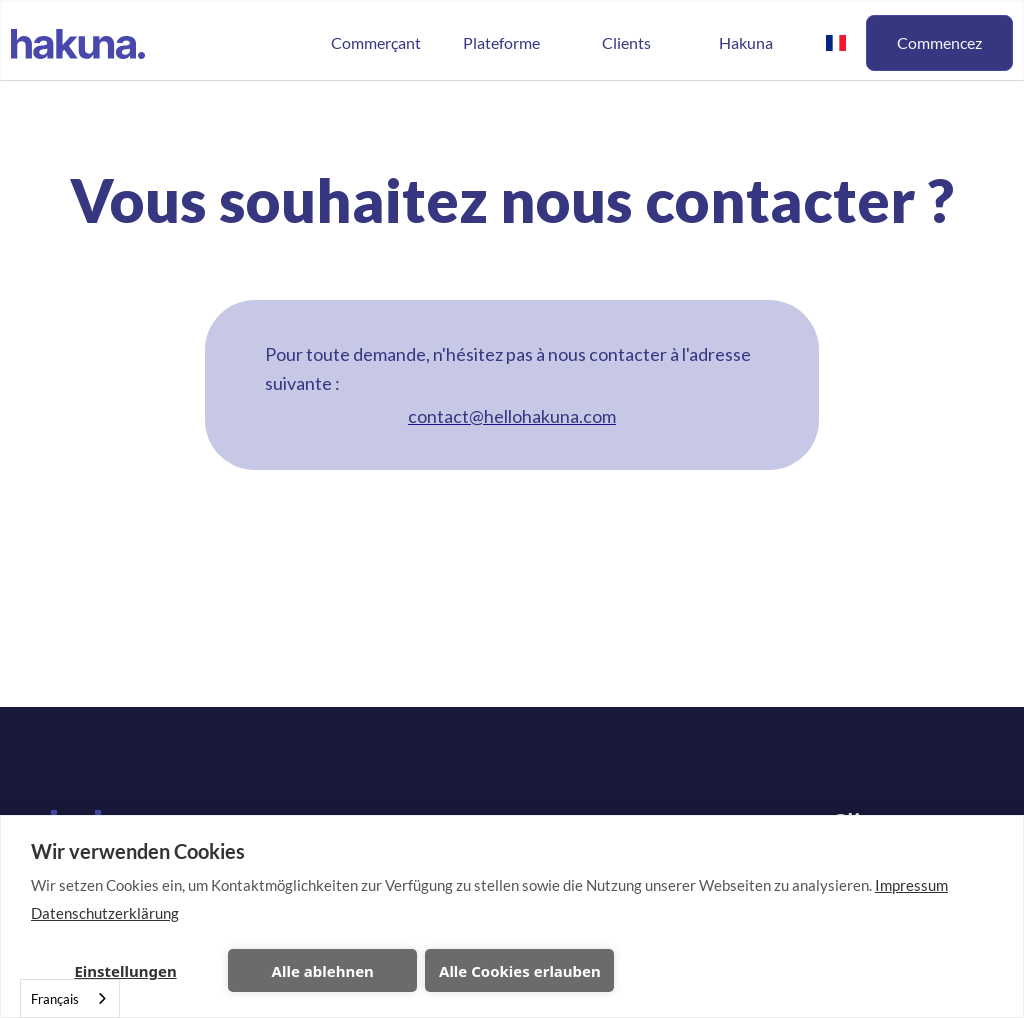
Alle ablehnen (323, 971)
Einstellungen (125, 971)
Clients (626, 42)
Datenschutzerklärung (105, 913)
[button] (501, 43)
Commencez (939, 42)
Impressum (911, 885)
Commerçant (376, 42)
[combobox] (70, 998)
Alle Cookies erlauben (520, 971)
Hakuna (746, 42)
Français (55, 999)
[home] (78, 42)
